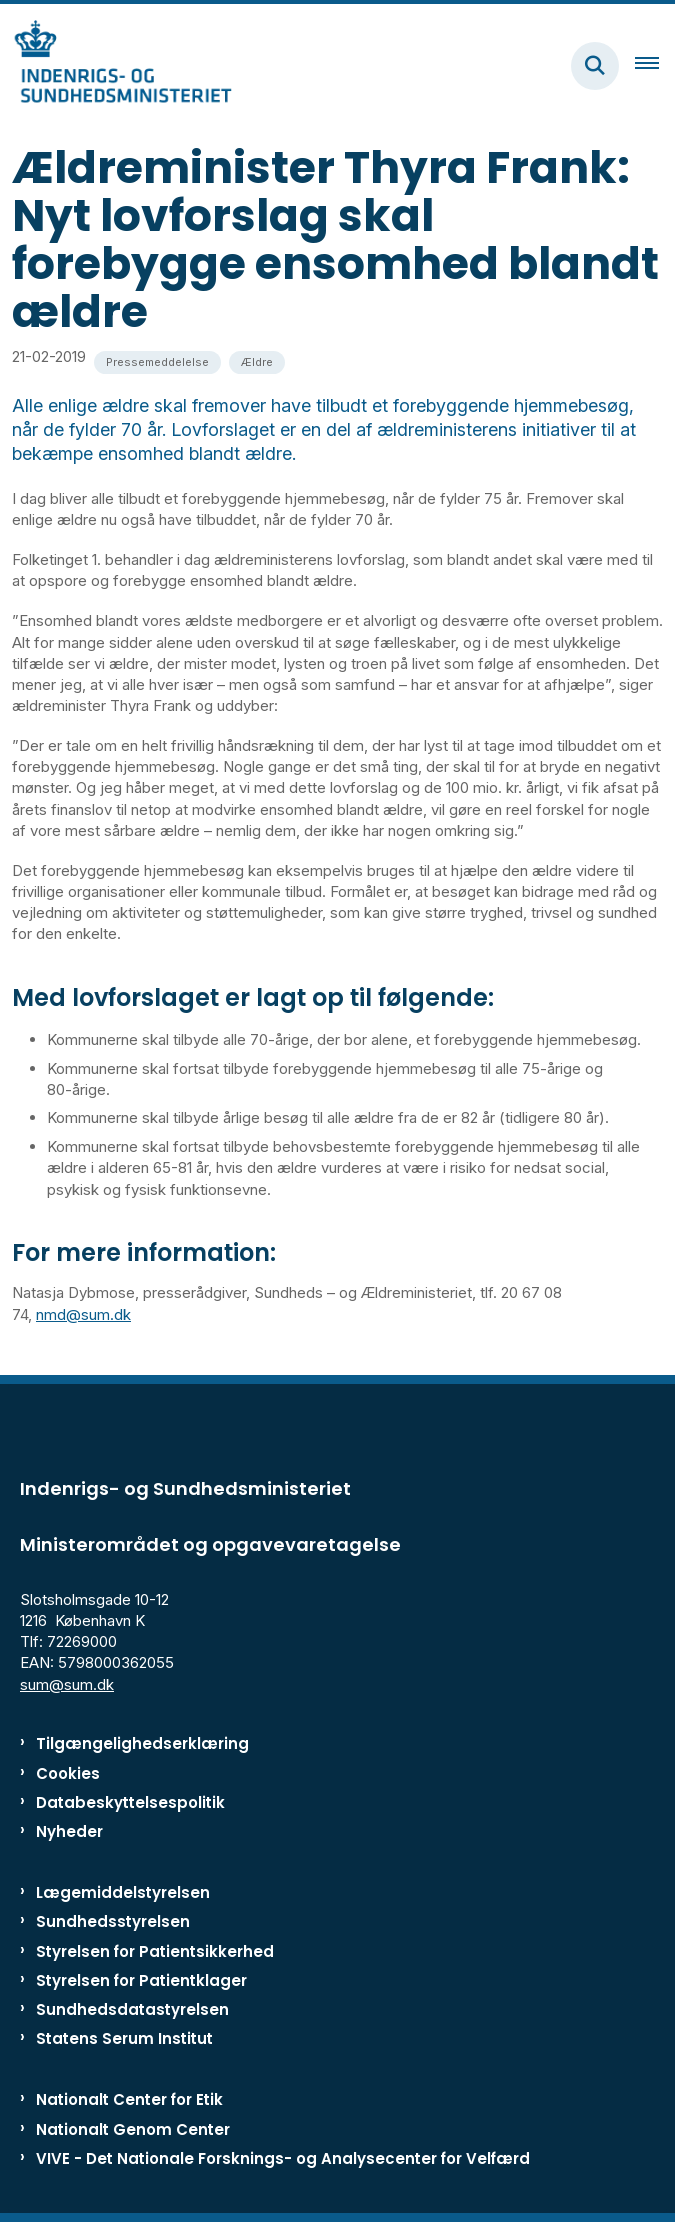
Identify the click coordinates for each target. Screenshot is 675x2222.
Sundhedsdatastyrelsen (132, 2009)
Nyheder (69, 1831)
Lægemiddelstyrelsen (123, 1892)
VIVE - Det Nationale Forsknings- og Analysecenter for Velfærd (283, 2158)
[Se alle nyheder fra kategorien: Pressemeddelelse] (157, 362)
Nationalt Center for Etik (129, 2099)
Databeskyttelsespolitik (130, 1802)
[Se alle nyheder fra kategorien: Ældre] (257, 362)
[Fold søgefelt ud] (595, 66)
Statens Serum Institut (124, 2038)
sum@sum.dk (67, 1684)
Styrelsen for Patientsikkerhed (155, 1951)
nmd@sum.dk (83, 1314)
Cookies (68, 1773)
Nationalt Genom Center (133, 2129)
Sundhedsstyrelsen (113, 1921)
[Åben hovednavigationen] (655, 66)
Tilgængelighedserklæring (142, 1743)
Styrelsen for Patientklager (141, 1980)
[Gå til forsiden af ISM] (116, 65)
